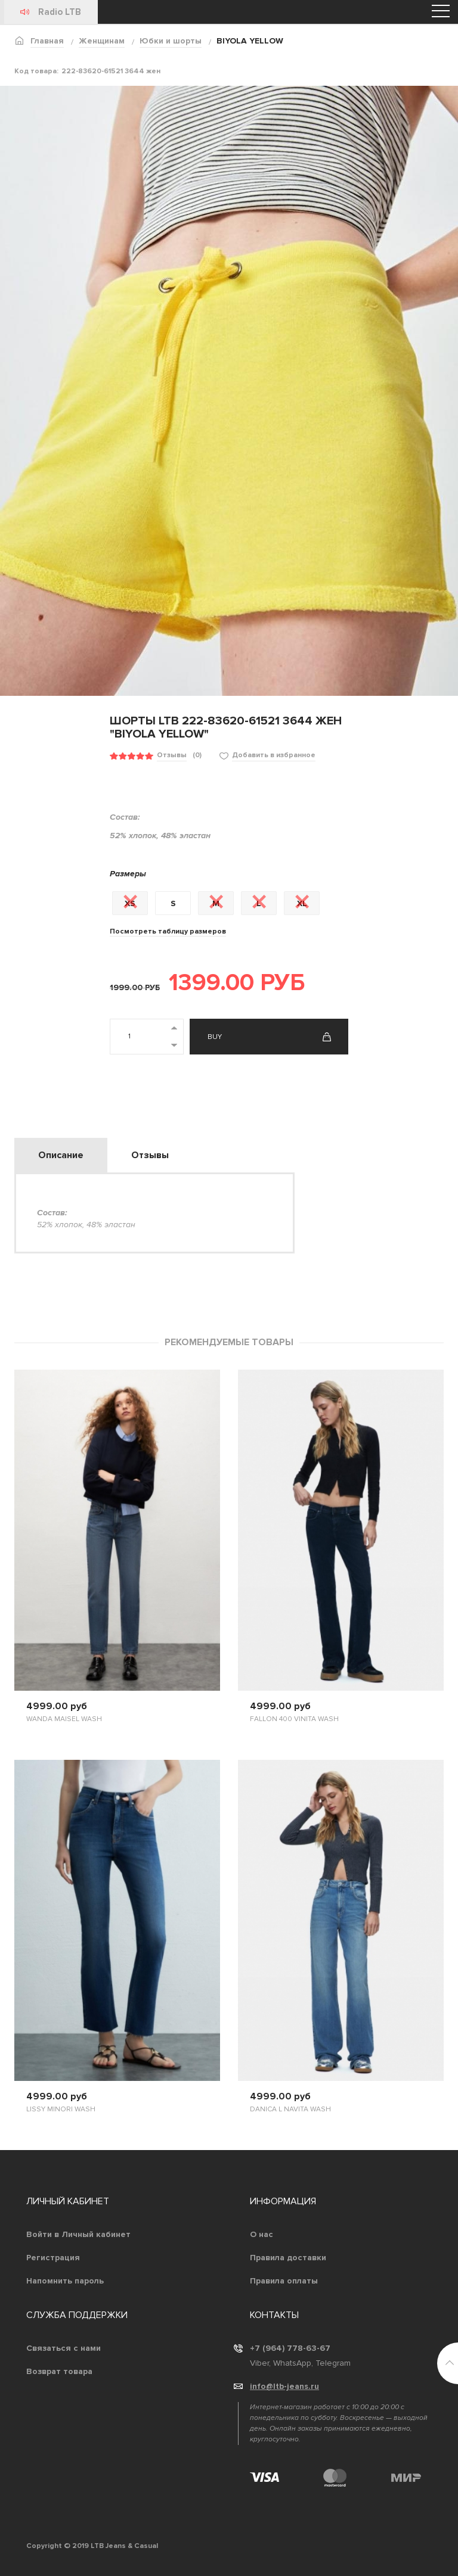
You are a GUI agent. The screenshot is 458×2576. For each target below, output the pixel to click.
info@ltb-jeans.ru (284, 2386)
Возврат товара (59, 2371)
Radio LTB (59, 12)
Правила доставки (288, 2258)
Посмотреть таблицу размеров (168, 931)
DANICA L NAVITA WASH (290, 2109)
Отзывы (172, 755)
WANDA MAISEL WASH (64, 1719)
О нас (261, 2234)
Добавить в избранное (273, 755)
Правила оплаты (284, 2281)
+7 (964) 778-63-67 (290, 2348)
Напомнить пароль (65, 2281)
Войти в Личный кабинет (78, 2234)
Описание (60, 1155)
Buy (215, 1036)
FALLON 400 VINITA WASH (294, 1719)
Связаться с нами (63, 2348)
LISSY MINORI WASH (60, 2109)
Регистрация (53, 2258)
